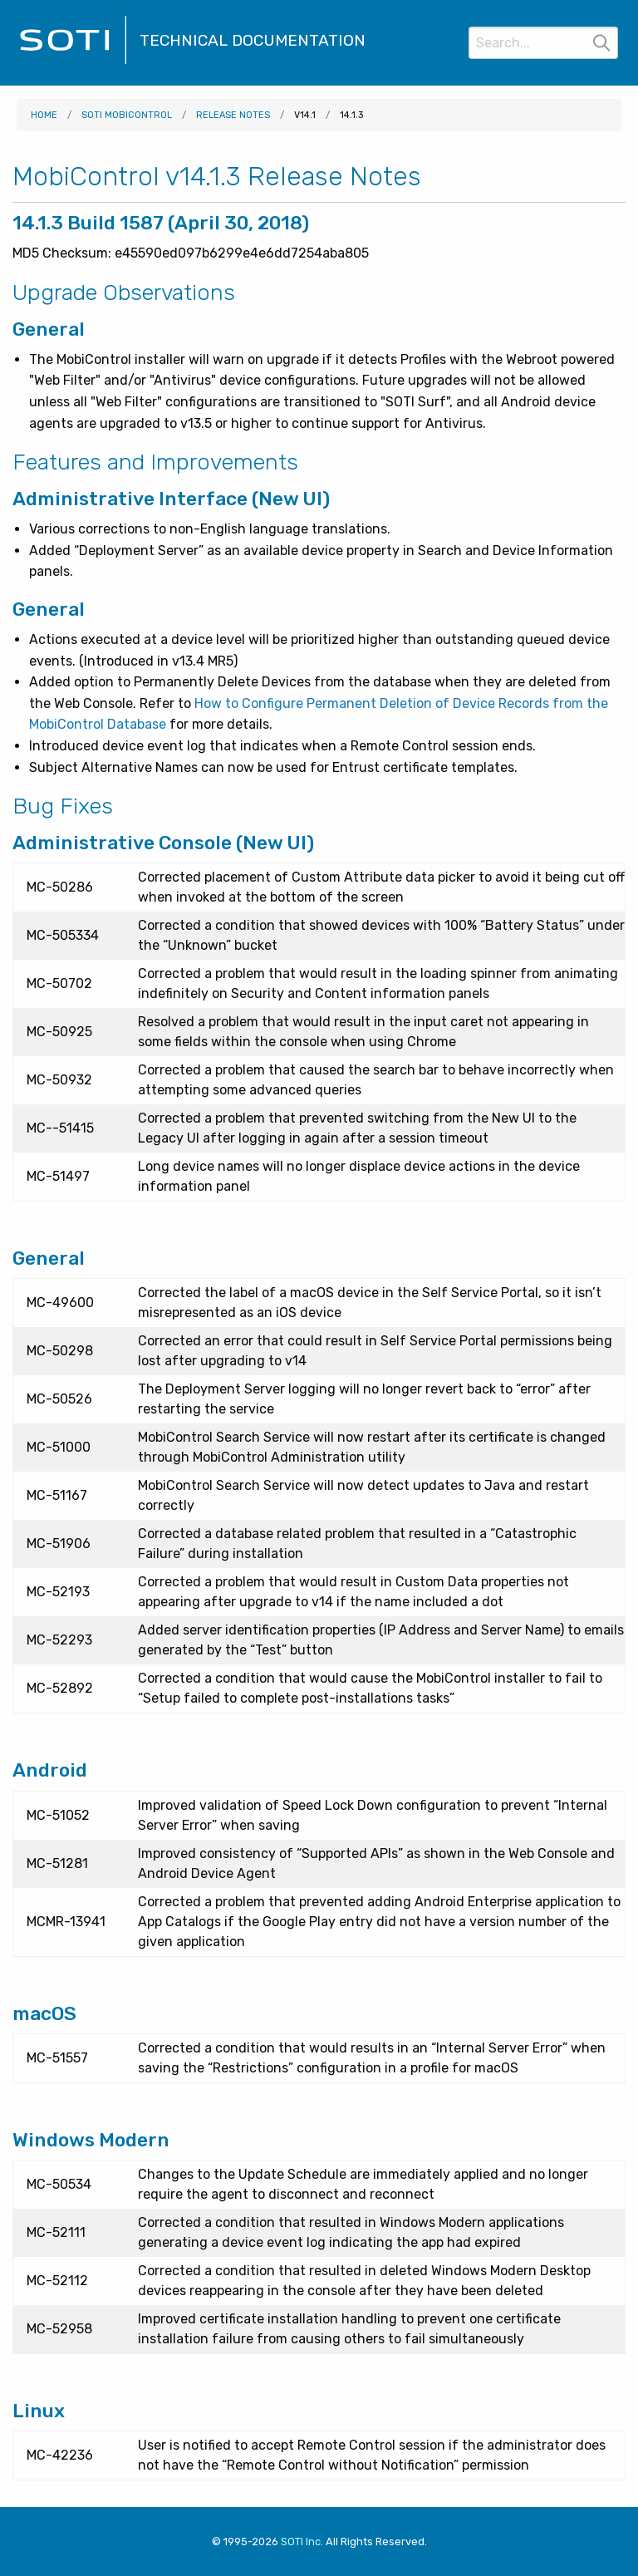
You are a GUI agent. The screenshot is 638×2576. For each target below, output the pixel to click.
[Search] (543, 43)
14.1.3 (351, 115)
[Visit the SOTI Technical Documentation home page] (73, 62)
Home (44, 115)
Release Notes (233, 115)
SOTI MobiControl (126, 115)
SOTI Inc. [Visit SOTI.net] (302, 2541)
